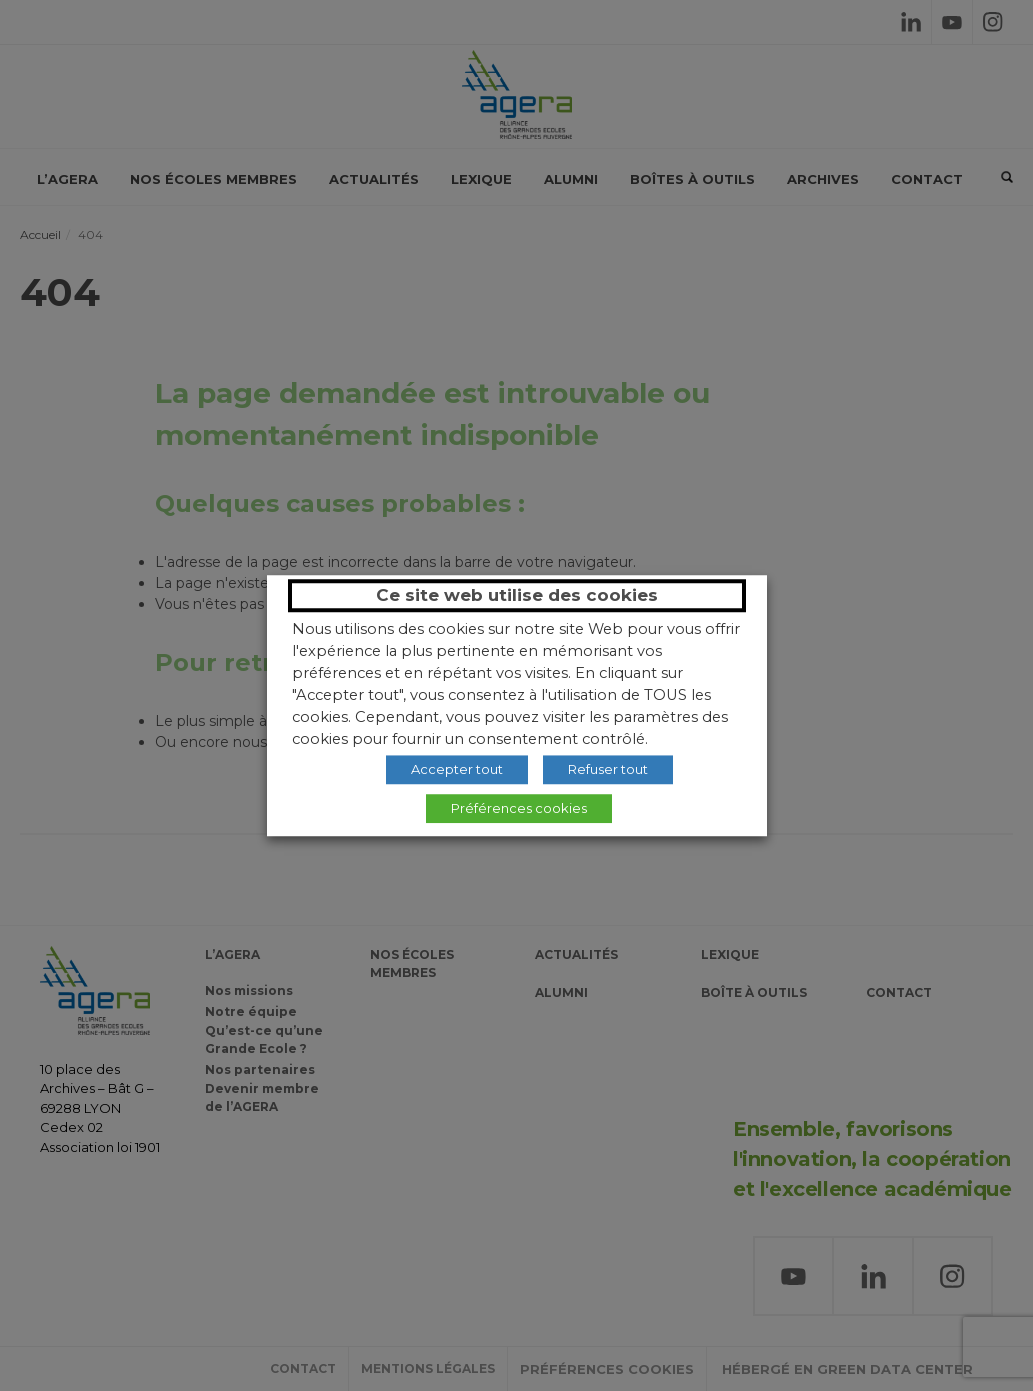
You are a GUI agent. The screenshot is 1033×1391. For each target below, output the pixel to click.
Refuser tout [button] (608, 769)
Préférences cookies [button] (519, 808)
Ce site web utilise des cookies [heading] (517, 595)
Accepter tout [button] (457, 769)
